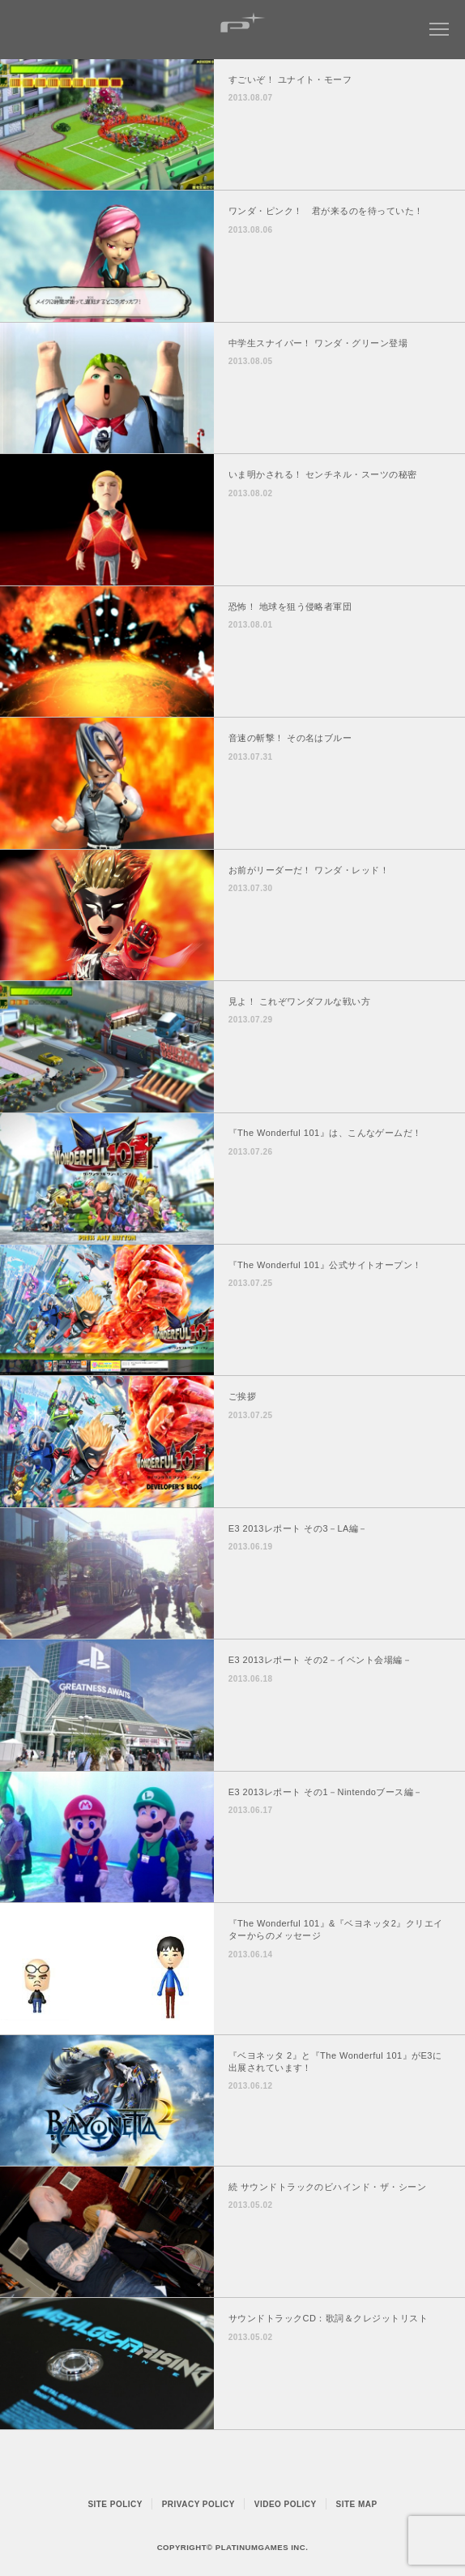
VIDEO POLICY (285, 2504)
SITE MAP (357, 2504)
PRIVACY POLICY (198, 2504)
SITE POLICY (115, 2504)
